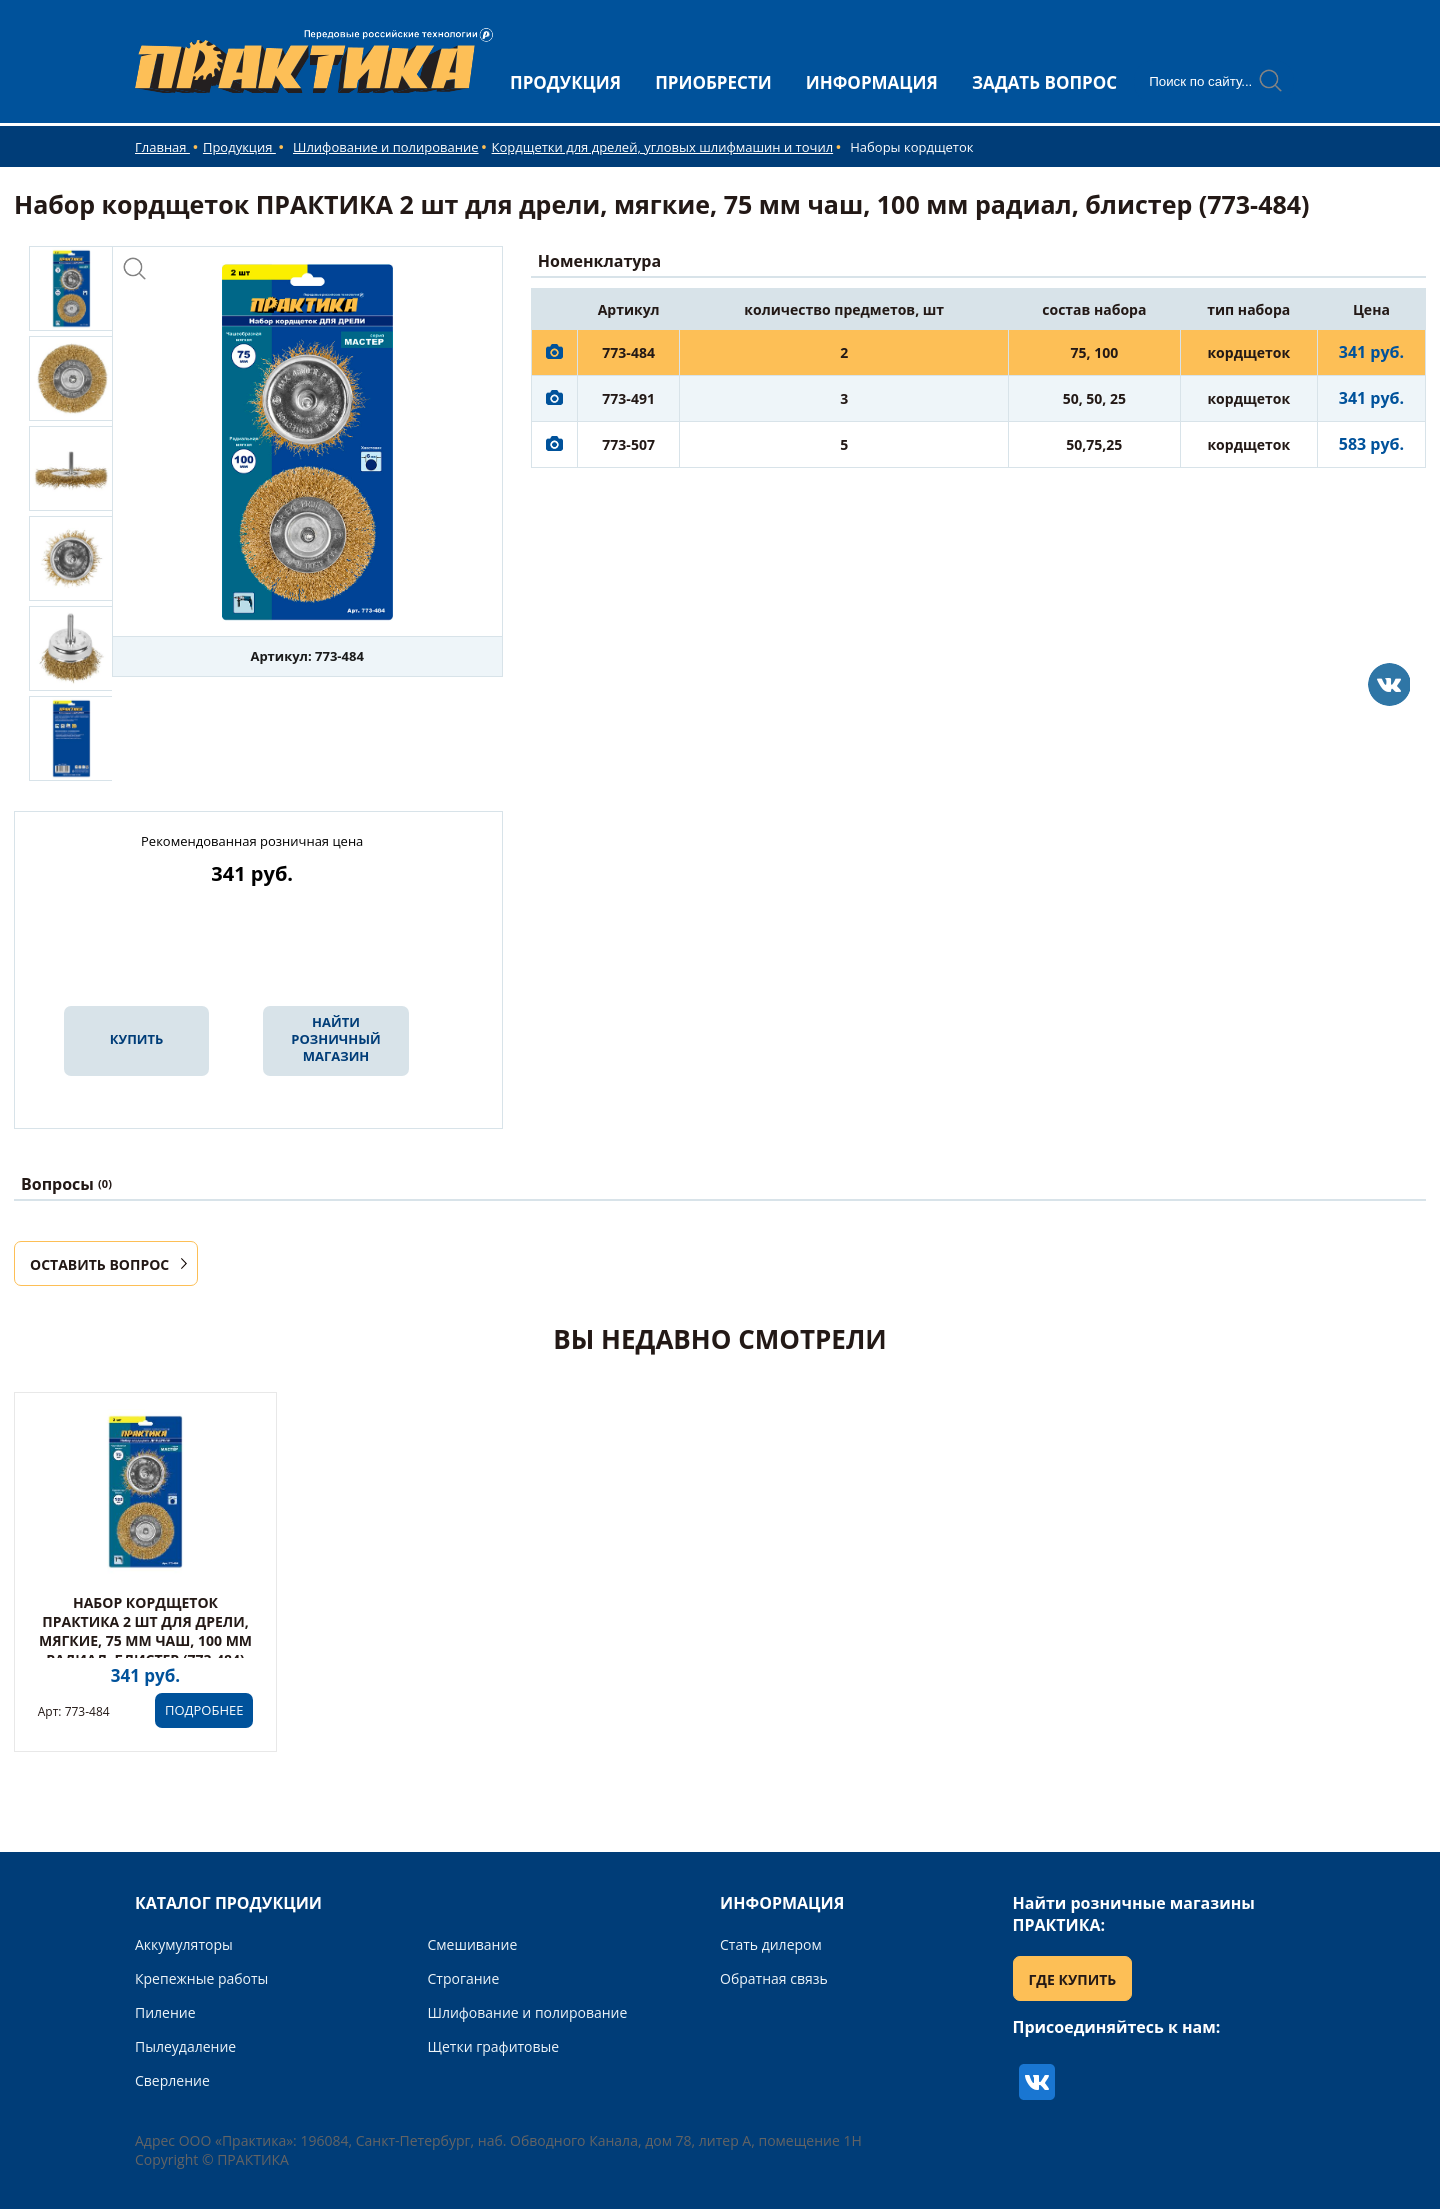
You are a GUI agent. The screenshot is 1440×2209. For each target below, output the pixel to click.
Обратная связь (774, 1978)
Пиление (165, 2012)
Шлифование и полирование (386, 147)
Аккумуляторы (184, 1944)
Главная (162, 147)
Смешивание (473, 1944)
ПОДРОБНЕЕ (204, 1710)
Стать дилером (771, 1944)
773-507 (628, 444)
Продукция (239, 147)
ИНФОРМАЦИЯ (872, 82)
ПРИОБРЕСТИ (713, 82)
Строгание (464, 1978)
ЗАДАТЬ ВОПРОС (1044, 82)
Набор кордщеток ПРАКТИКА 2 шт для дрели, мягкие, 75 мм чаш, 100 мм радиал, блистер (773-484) (145, 1631)
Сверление (172, 2080)
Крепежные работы (201, 1978)
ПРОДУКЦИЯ (565, 82)
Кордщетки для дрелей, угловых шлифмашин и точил (663, 147)
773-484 (628, 352)
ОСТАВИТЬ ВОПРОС (99, 1264)
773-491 (628, 398)
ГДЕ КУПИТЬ (1073, 1979)
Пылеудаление (185, 2046)
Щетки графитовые (494, 2046)
